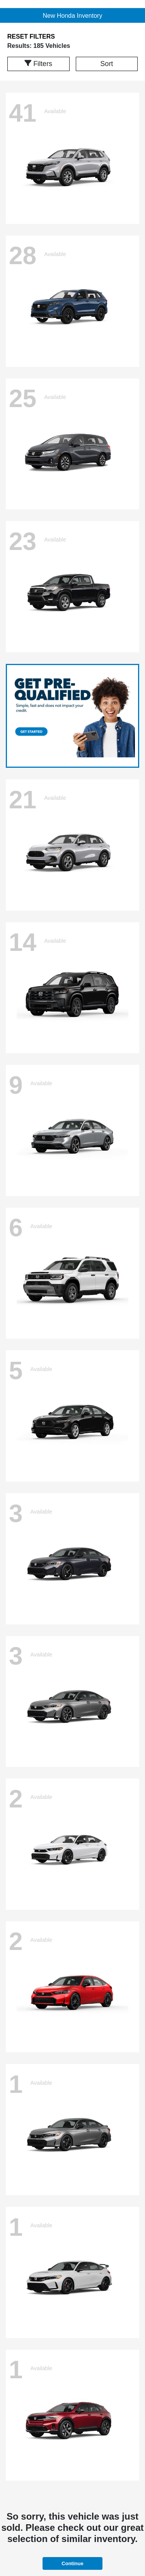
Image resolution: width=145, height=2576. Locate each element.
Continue (72, 2563)
